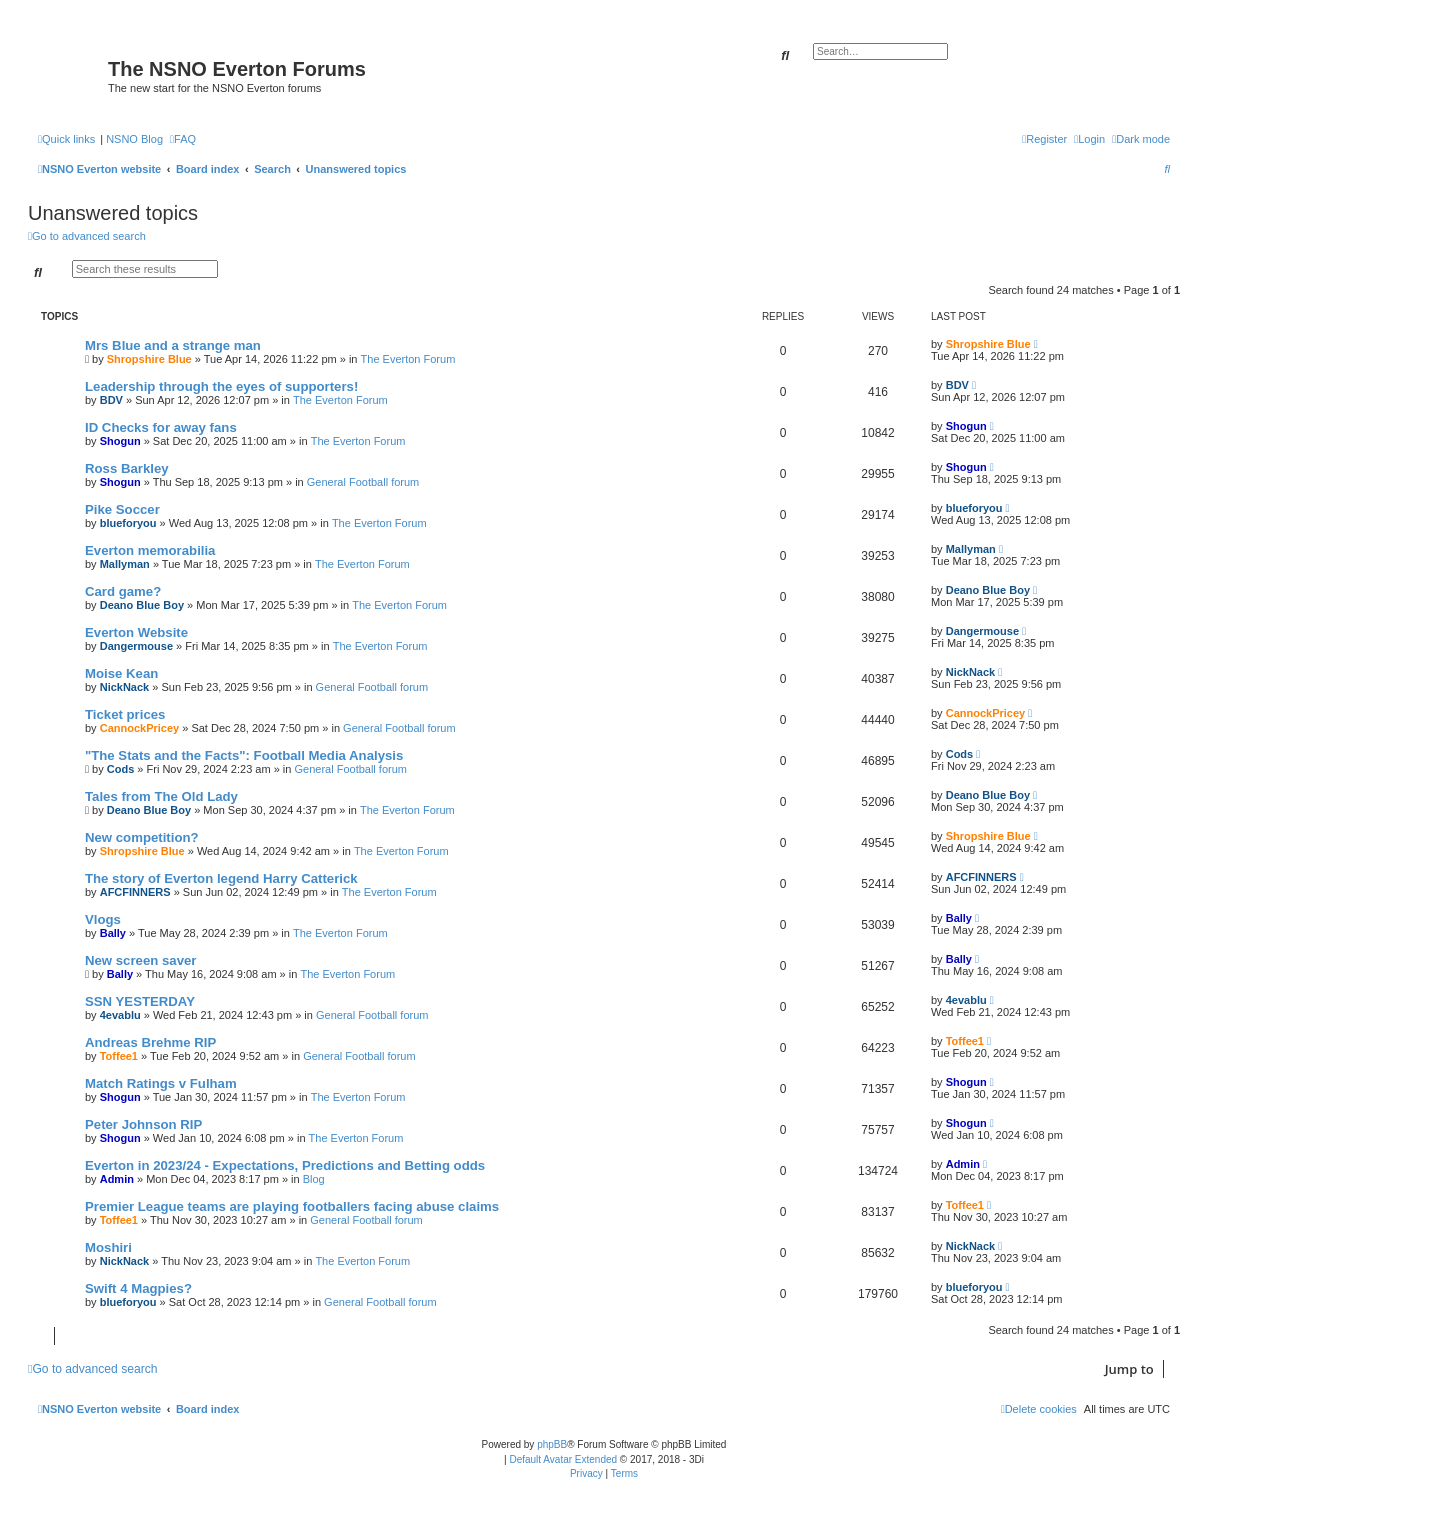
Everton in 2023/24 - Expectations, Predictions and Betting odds (285, 1165)
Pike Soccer (122, 509)
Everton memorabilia (150, 550)
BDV (111, 400)
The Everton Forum (408, 359)
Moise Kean (121, 673)
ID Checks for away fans (161, 427)
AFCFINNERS (135, 892)
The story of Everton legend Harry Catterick (221, 878)
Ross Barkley (127, 468)
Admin (117, 1179)
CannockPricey (139, 728)
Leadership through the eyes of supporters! (221, 386)
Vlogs (103, 919)
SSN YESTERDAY (140, 1001)
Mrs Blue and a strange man (173, 345)
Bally (113, 933)
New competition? (142, 837)
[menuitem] (183, 139)
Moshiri (108, 1247)
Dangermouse (136, 646)
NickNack (125, 687)
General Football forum (363, 482)
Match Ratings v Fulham (161, 1083)
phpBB (552, 1444)
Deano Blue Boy (142, 605)
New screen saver (140, 960)
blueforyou (128, 523)
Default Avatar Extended (563, 1459)
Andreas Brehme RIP (150, 1042)
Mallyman (125, 564)
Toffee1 (119, 1056)
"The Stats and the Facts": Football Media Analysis (244, 755)
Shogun (120, 441)
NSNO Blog (134, 139)
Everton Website (136, 632)
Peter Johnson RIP (143, 1124)
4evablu (120, 1015)
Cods (121, 769)
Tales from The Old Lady (161, 796)
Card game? (123, 591)
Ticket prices (125, 714)
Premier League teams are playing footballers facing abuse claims (292, 1206)
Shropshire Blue (149, 359)
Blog (314, 1179)
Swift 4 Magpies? (138, 1288)
